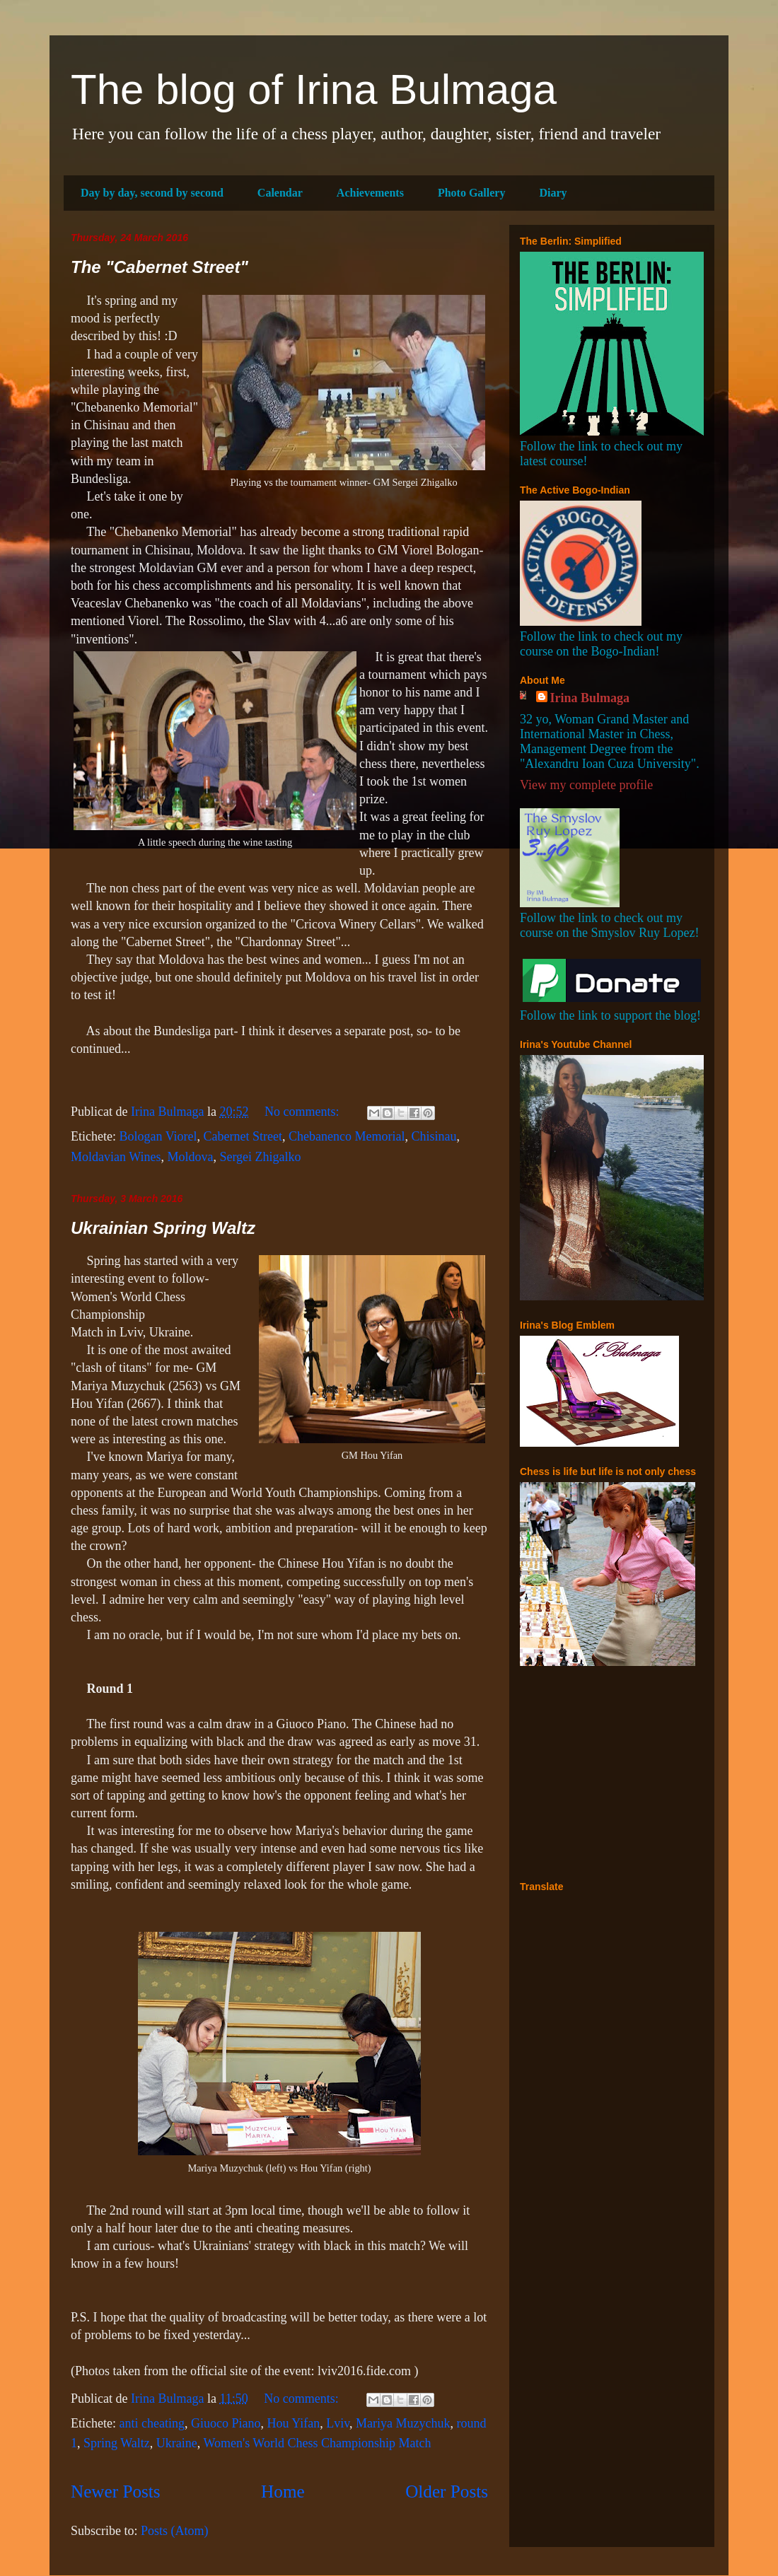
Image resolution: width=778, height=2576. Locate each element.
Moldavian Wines (116, 1157)
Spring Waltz (116, 2443)
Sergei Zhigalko (260, 1157)
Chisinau (433, 1136)
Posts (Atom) (175, 2531)
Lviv (337, 2423)
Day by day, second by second (152, 193)
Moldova (190, 1157)
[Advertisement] (608, 1773)
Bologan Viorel (158, 1136)
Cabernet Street (243, 1136)
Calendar (280, 193)
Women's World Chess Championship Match (317, 2443)
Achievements (370, 193)
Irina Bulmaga (590, 698)
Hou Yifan (293, 2423)
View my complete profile (586, 785)
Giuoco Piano (226, 2423)
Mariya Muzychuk (403, 2423)
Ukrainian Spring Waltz (163, 1227)
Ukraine (176, 2443)
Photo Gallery (472, 193)
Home (283, 2491)
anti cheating (151, 2423)
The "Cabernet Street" (159, 266)
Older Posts (446, 2491)
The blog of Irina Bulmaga (314, 89)
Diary (553, 193)
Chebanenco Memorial (347, 1136)
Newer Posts (116, 2491)
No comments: (303, 1112)
